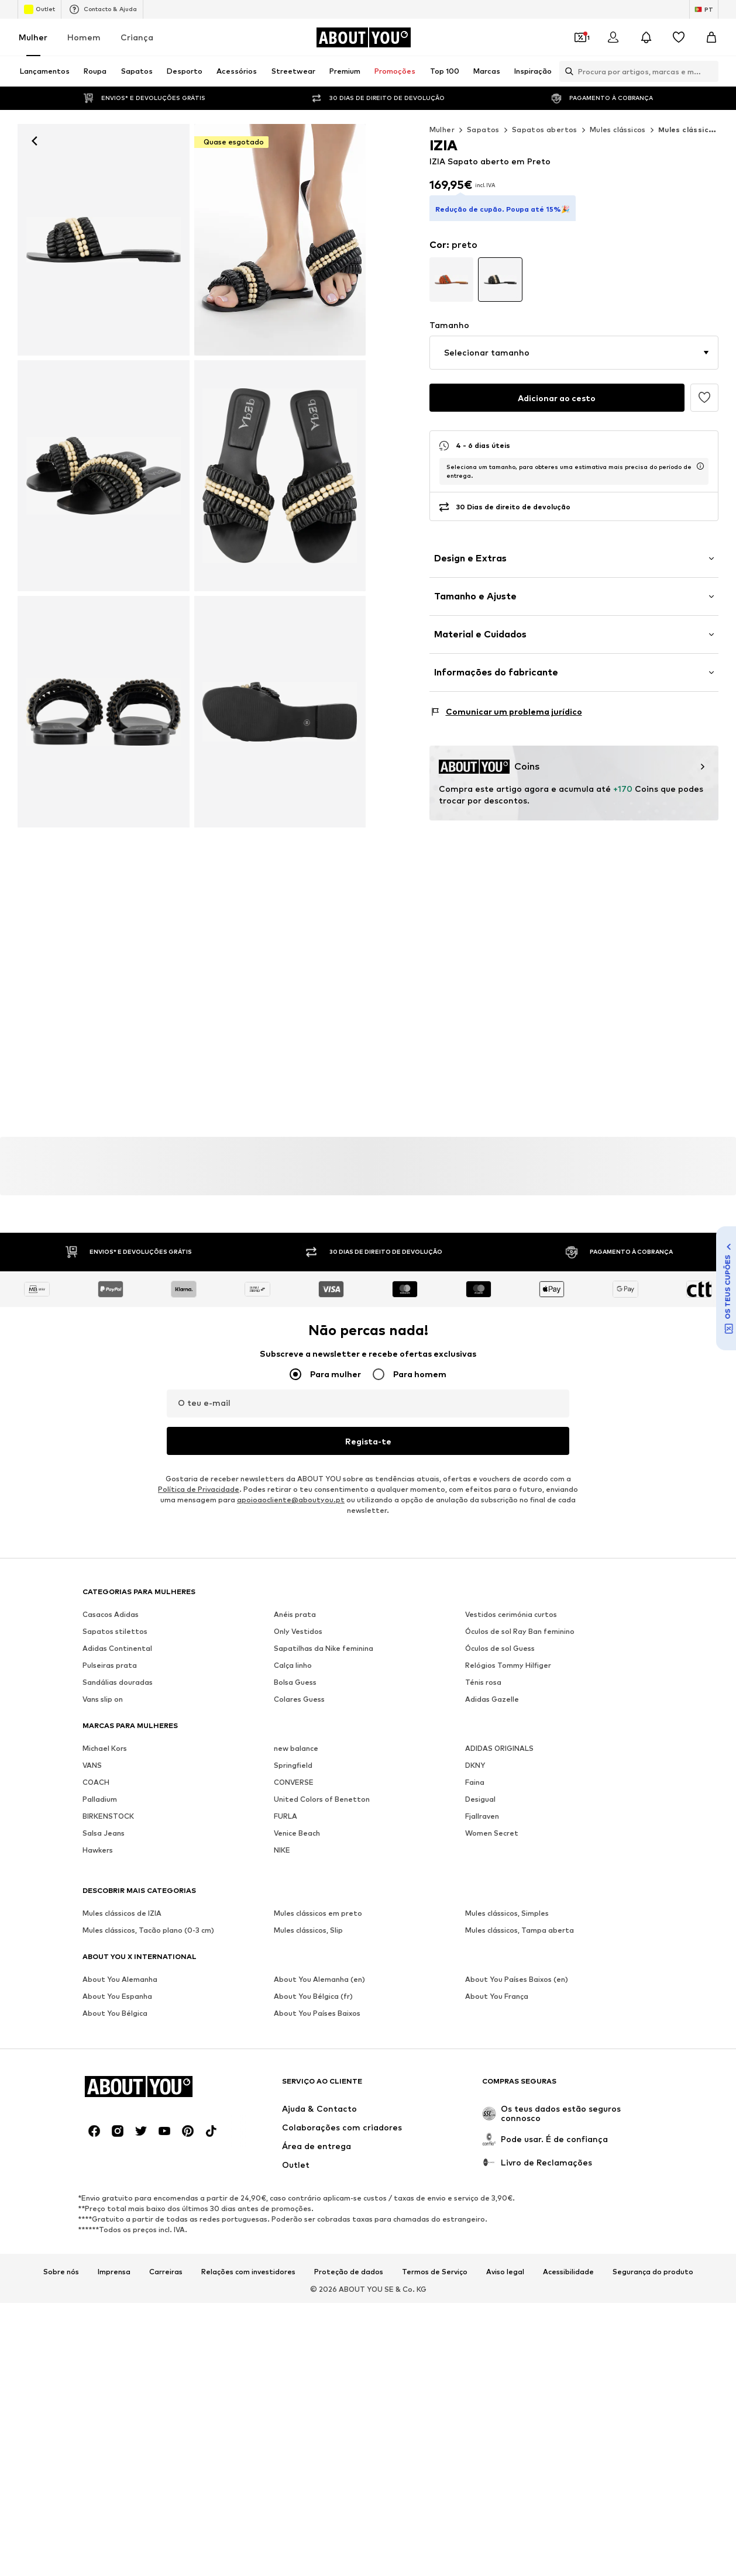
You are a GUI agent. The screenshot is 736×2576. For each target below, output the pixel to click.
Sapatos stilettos (114, 1631)
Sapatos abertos (544, 129)
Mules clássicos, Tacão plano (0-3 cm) (148, 1930)
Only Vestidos (298, 1631)
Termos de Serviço (434, 2272)
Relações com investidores (248, 2272)
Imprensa (114, 2272)
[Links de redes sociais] (94, 2131)
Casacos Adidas (110, 1614)
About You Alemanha (119, 1979)
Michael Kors (104, 1748)
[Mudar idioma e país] (704, 9)
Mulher (33, 37)
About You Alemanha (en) (319, 1979)
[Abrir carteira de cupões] (580, 37)
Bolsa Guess (295, 1682)
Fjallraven (482, 1816)
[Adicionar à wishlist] (704, 398)
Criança (137, 37)
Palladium (99, 1799)
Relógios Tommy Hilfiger (508, 1665)
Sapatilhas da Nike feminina (323, 1648)
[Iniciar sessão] (613, 37)
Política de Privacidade (198, 1489)
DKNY (475, 1765)
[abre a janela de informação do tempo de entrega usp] (700, 466)
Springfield (293, 1765)
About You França (496, 1996)
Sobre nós (61, 2272)
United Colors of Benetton (322, 1799)
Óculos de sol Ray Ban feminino (520, 1631)
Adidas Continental (117, 1648)
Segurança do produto (653, 2272)
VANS (92, 1765)
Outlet (39, 9)
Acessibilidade (568, 2272)
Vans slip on (102, 1699)
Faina (474, 1782)
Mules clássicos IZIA (697, 129)
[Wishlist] (679, 37)
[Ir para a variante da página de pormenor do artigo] (451, 279)
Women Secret (491, 1833)
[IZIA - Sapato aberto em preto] (280, 240)
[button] (574, 353)
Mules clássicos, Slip (308, 1930)
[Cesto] (711, 37)
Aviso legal (505, 2272)
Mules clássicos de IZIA (121, 1913)
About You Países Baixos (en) (516, 1979)
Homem (84, 37)
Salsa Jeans (103, 1833)
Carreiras (166, 2272)
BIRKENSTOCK (108, 1816)
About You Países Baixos (317, 2013)
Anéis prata (295, 1614)
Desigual (480, 1799)
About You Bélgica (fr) (313, 1996)
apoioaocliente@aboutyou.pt (291, 1499)
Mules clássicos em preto (318, 1913)
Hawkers (97, 1850)
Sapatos (483, 129)
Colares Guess (299, 1699)
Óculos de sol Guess (500, 1648)
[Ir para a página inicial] (363, 37)
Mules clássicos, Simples (507, 1913)
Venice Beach (297, 1833)
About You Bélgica (114, 2013)
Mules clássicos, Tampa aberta (519, 1930)
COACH (95, 1782)
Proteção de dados (348, 2272)
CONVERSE (294, 1782)
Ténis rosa (483, 1682)
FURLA (285, 1816)
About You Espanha (117, 1996)
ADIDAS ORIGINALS (499, 1748)
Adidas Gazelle (492, 1699)
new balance (296, 1748)
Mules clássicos (618, 129)
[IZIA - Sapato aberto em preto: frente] (104, 240)
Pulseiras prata (109, 1665)
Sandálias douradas (117, 1682)
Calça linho (293, 1665)
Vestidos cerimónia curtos (511, 1614)
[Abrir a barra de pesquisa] (566, 71)
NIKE (282, 1850)
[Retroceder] (34, 141)
